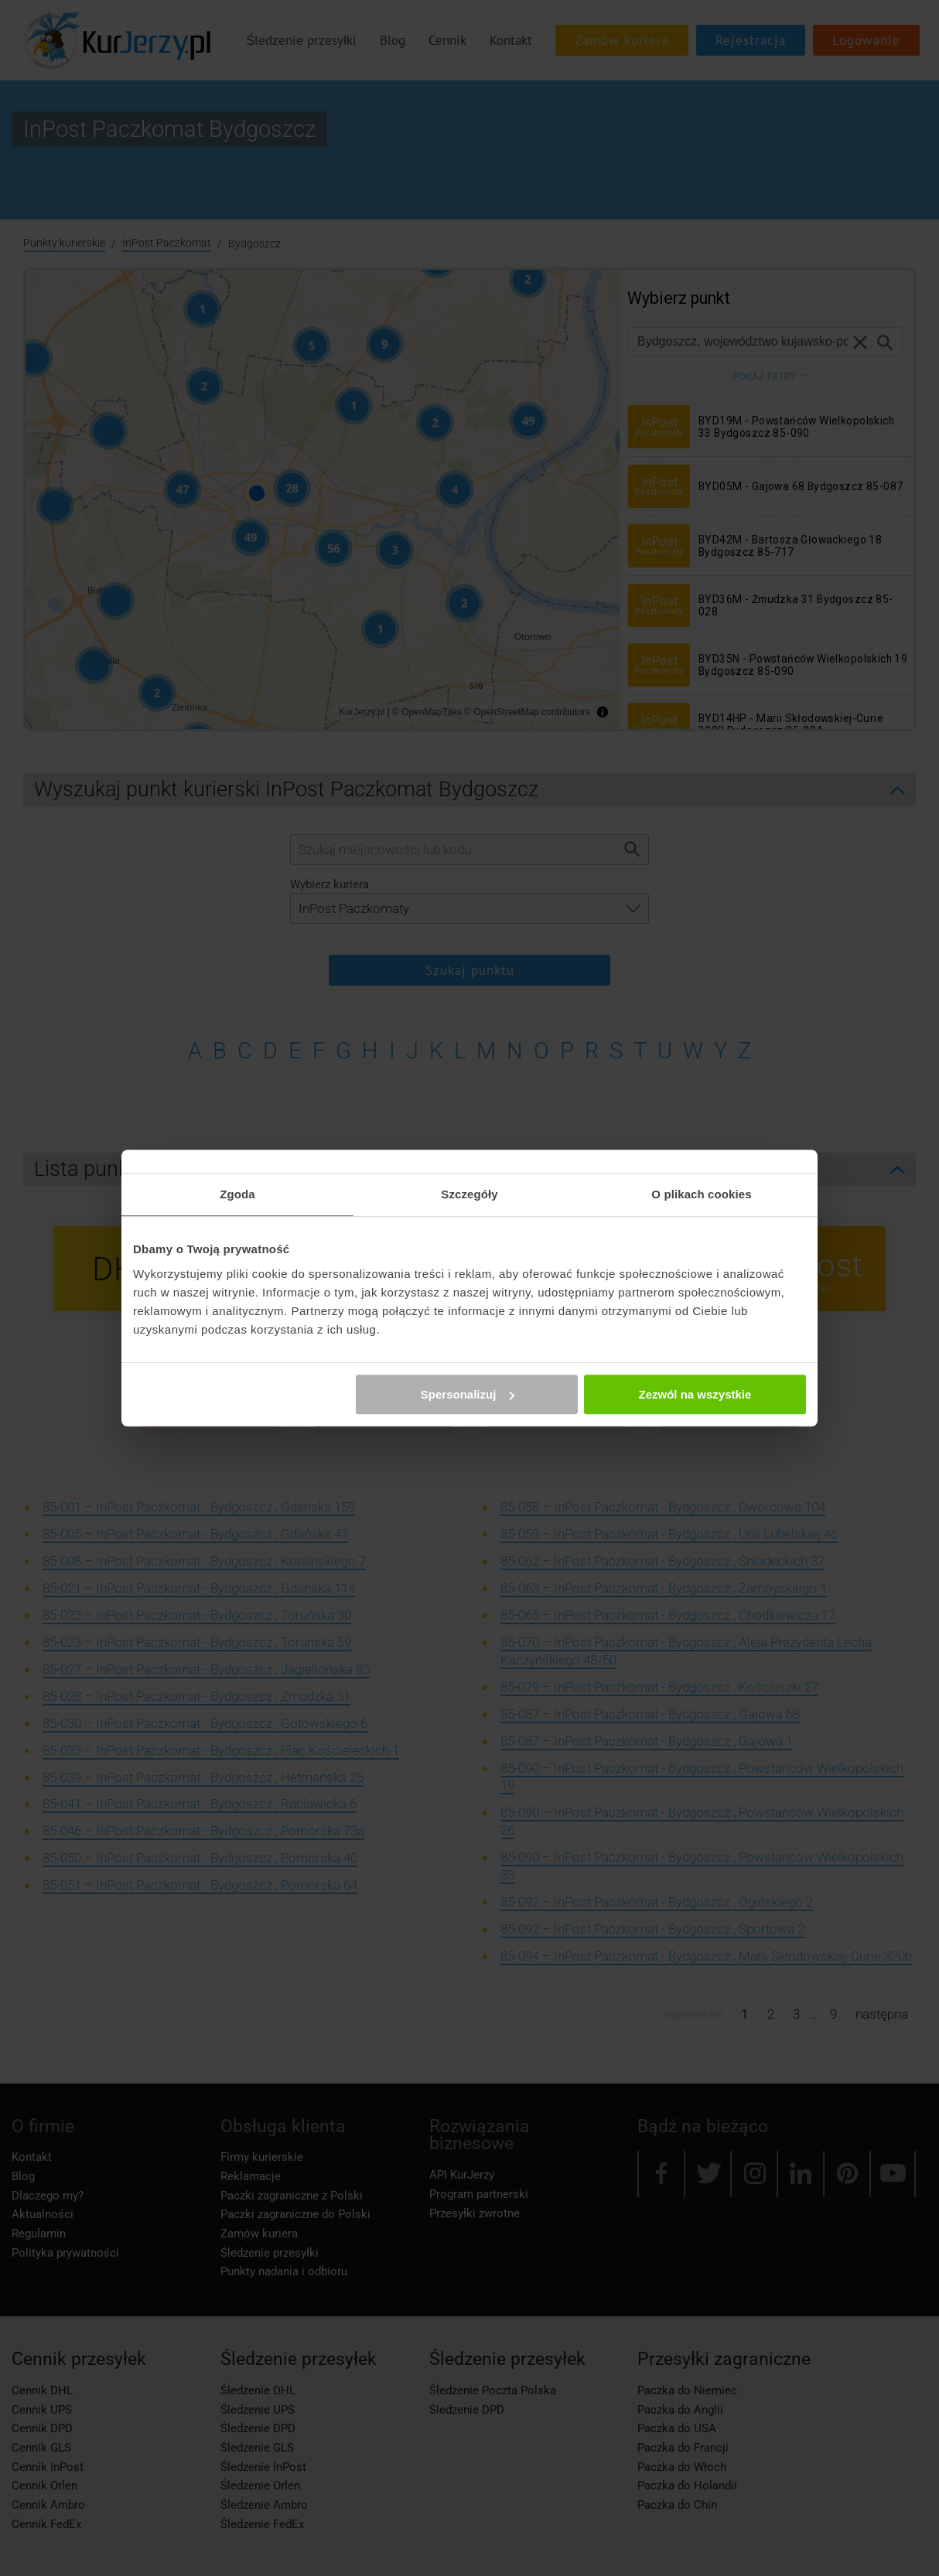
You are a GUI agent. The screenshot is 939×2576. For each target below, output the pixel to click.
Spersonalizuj (468, 1394)
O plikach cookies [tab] (701, 1194)
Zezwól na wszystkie (695, 1394)
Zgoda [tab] (237, 1194)
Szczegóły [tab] (469, 1194)
